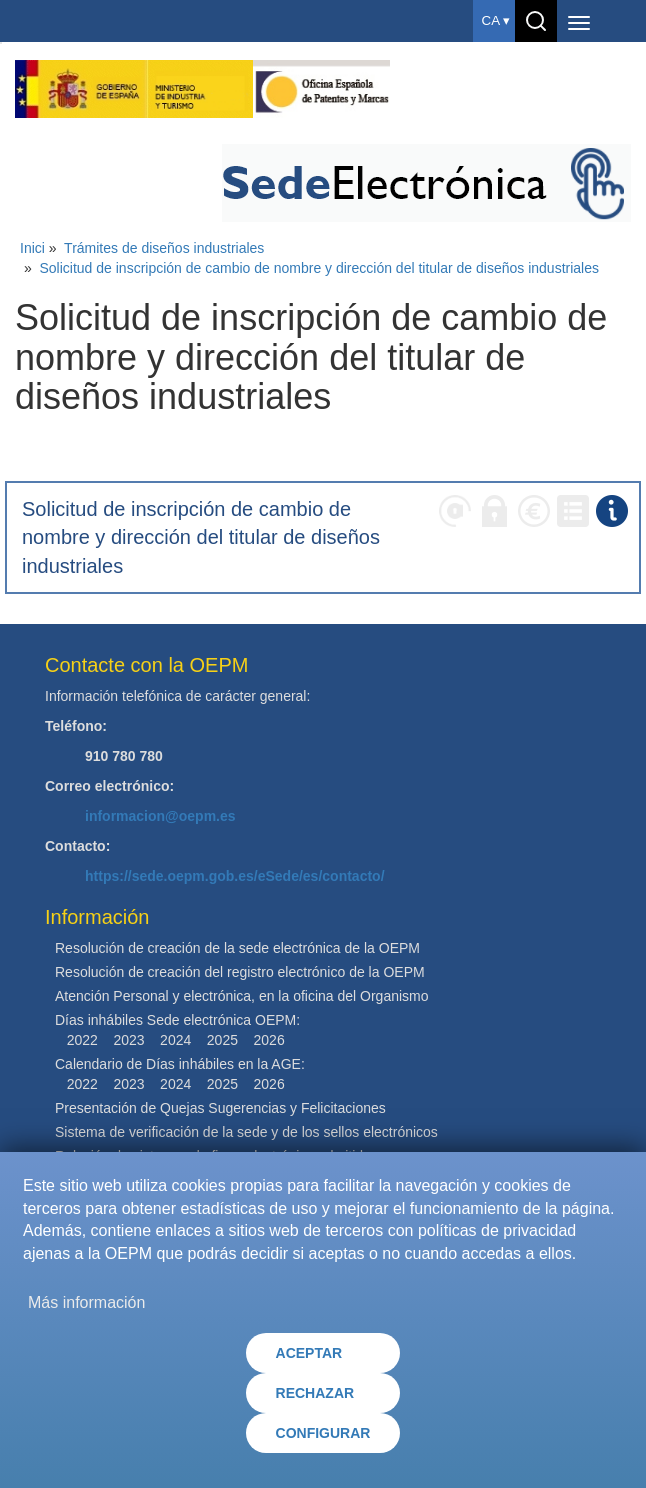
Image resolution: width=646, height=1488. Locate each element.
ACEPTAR (309, 1353)
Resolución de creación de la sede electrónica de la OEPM (237, 948)
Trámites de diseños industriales (164, 248)
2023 (128, 1040)
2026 (269, 1040)
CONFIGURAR (323, 1433)
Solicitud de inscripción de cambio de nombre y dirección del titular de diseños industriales (319, 268)
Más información (86, 1302)
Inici (32, 248)
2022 (82, 1040)
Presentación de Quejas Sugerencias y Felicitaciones (220, 1108)
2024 (175, 1040)
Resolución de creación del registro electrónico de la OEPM (240, 972)
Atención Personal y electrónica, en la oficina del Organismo (242, 996)
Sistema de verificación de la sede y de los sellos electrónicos (246, 1132)
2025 (222, 1040)
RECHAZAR (315, 1393)
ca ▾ (496, 20)
